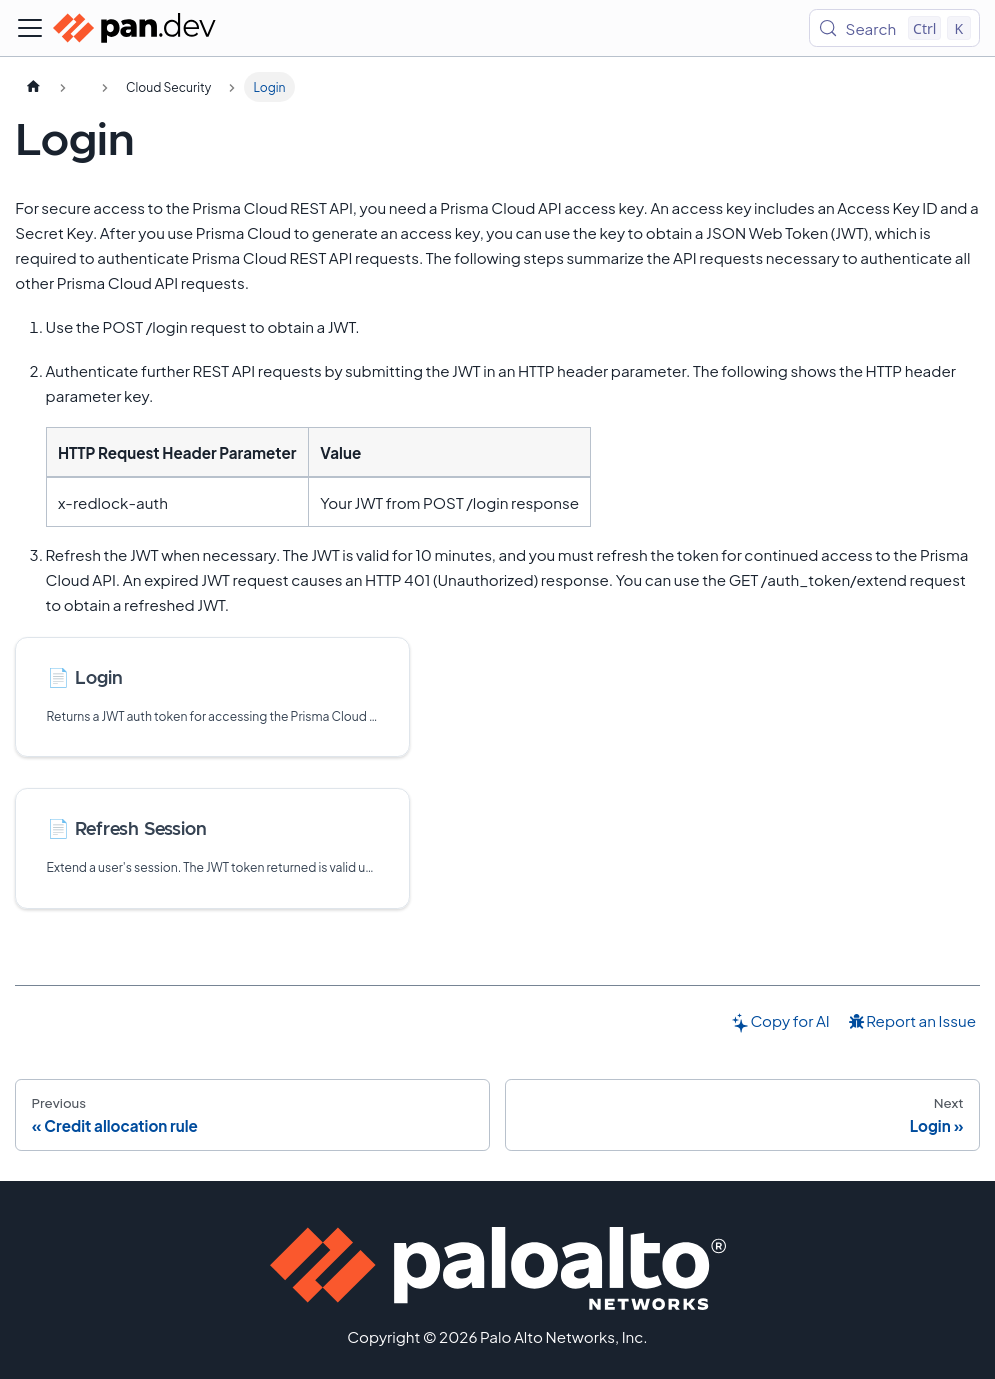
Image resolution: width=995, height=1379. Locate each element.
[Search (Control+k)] (894, 28)
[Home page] (33, 87)
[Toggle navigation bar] (30, 28)
